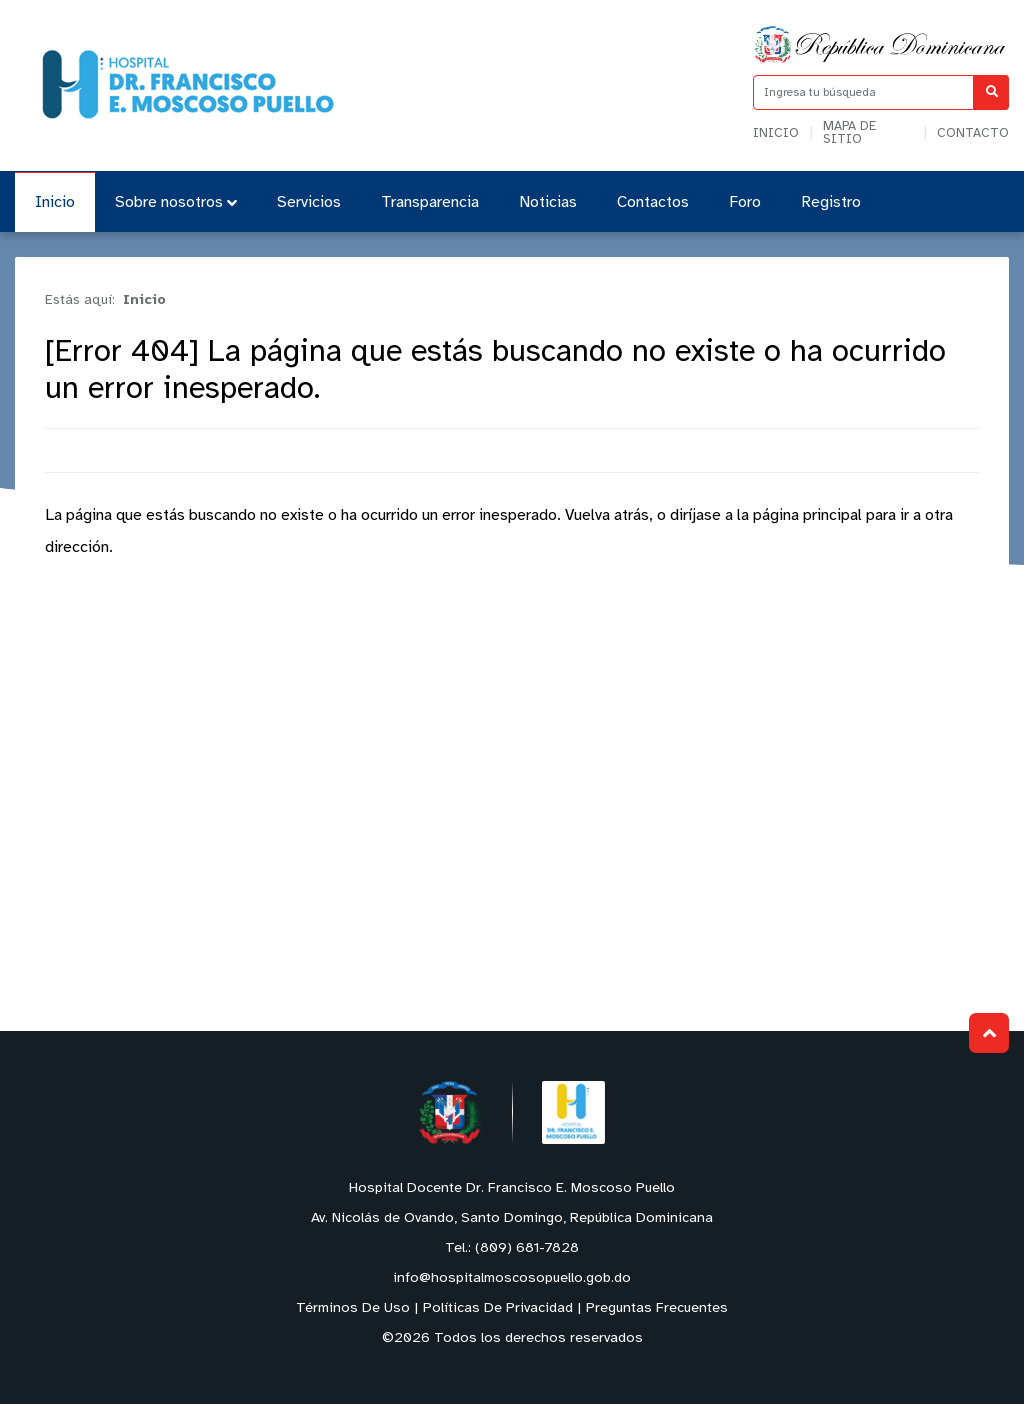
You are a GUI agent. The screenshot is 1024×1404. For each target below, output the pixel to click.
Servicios (309, 202)
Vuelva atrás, (609, 515)
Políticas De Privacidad (498, 1308)
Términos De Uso (353, 1308)
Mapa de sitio (849, 133)
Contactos (653, 202)
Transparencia (430, 202)
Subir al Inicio (989, 1033)
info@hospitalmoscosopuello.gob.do (512, 1278)
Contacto (973, 133)
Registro (831, 202)
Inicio (776, 133)
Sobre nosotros (176, 202)
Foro (745, 202)
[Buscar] (991, 92)
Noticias (548, 202)
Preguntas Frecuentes (657, 1308)
